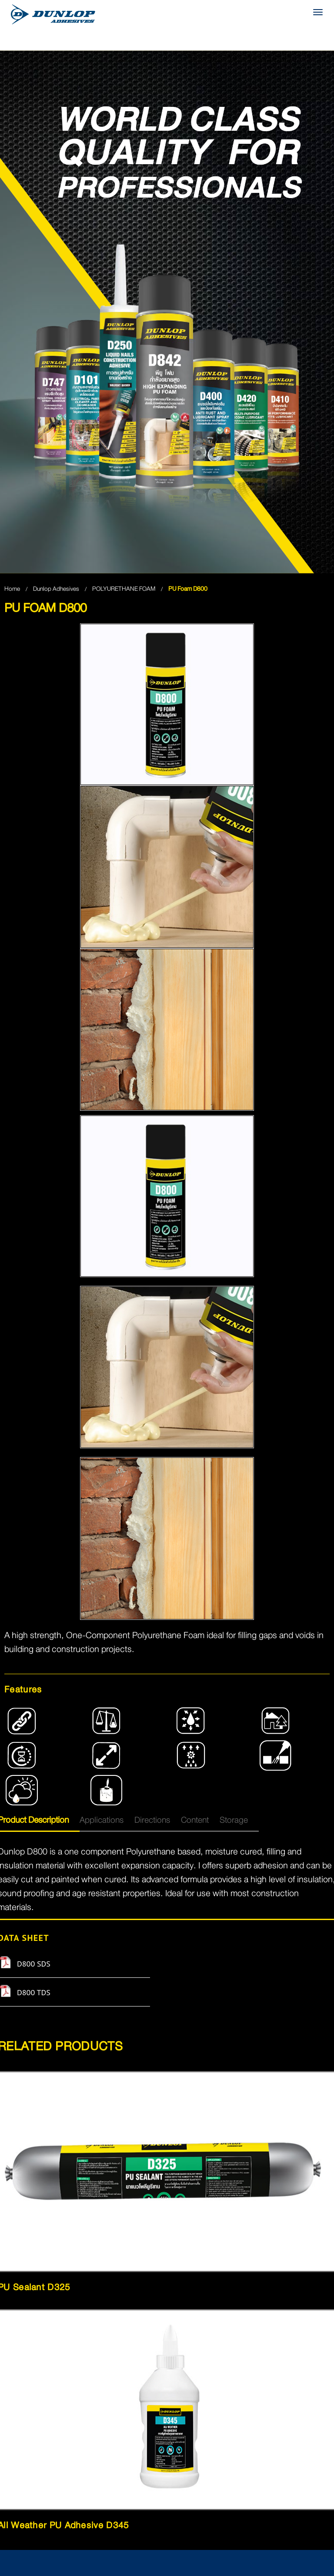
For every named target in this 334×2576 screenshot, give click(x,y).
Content (195, 1820)
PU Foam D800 (187, 588)
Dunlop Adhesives (56, 588)
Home (12, 588)
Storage (234, 1820)
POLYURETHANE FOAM (124, 588)
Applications (102, 1820)
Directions (152, 1820)
